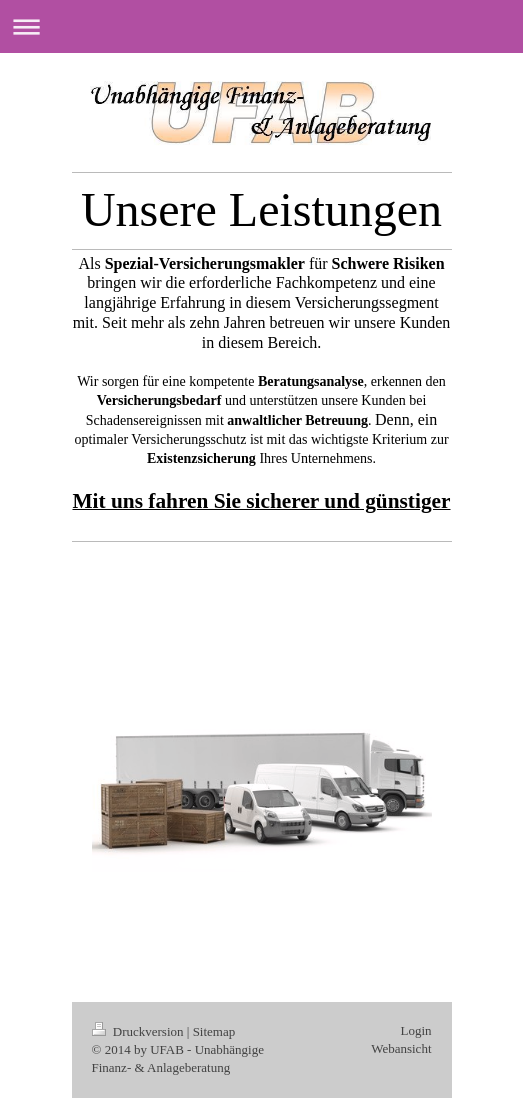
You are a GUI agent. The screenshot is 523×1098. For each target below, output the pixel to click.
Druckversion (139, 1031)
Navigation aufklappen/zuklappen (261, 26)
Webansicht (401, 1048)
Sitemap (214, 1031)
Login (415, 1030)
